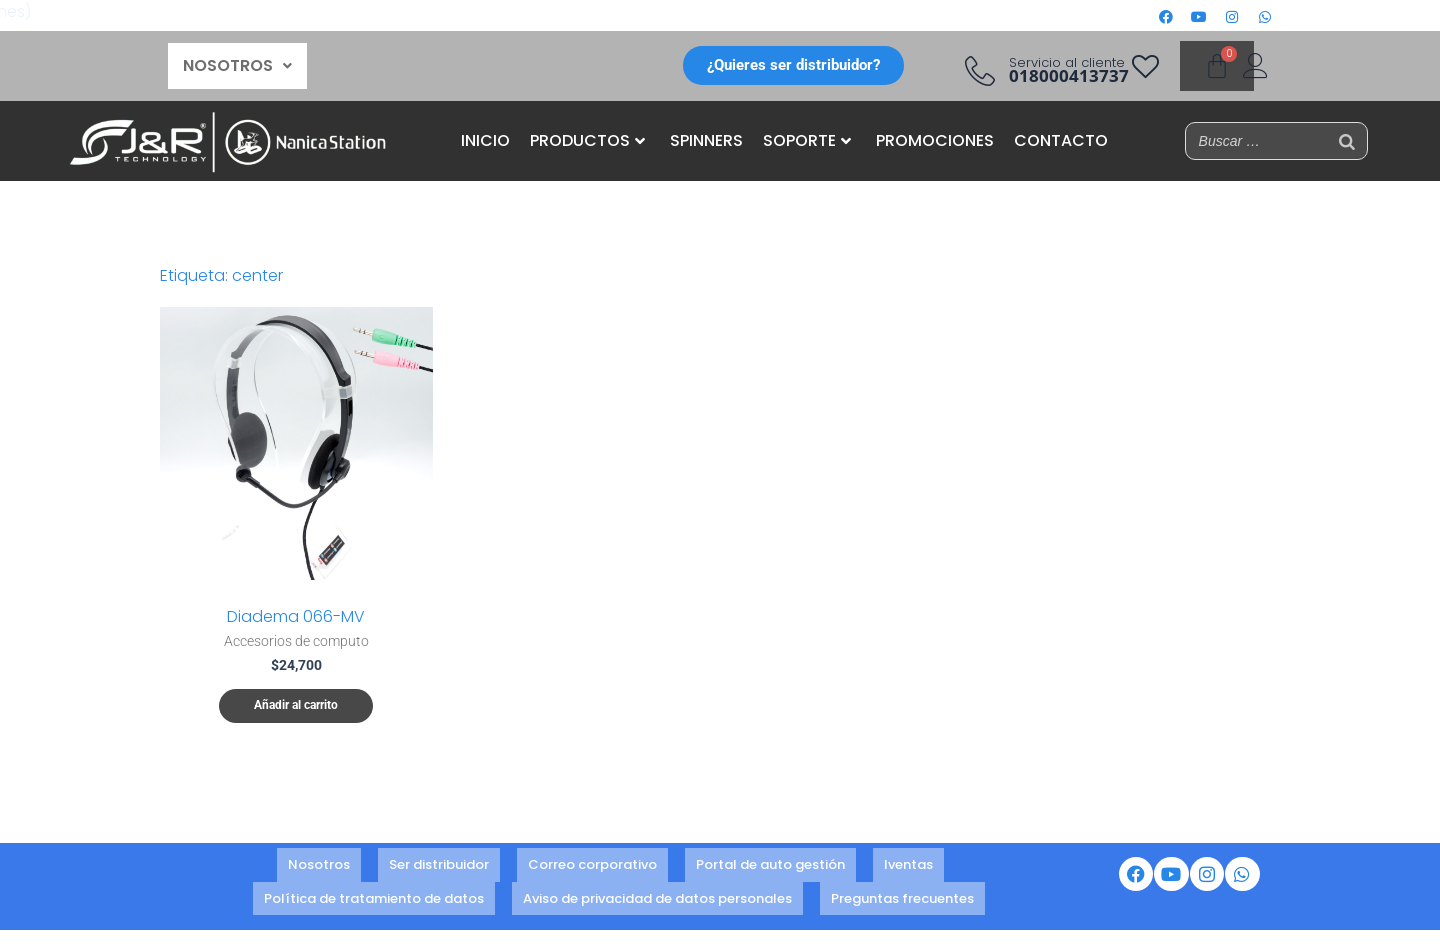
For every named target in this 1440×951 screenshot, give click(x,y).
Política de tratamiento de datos (374, 893)
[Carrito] (1217, 66)
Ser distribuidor (439, 866)
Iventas (908, 866)
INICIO (485, 140)
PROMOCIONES (935, 140)
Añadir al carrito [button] (296, 706)
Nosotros (319, 866)
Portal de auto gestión (770, 866)
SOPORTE (807, 140)
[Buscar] (1347, 141)
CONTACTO (1061, 140)
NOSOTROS (237, 65)
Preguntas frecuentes (902, 893)
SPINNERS (706, 140)
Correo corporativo (592, 866)
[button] (237, 66)
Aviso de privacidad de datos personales (657, 893)
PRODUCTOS (587, 140)
